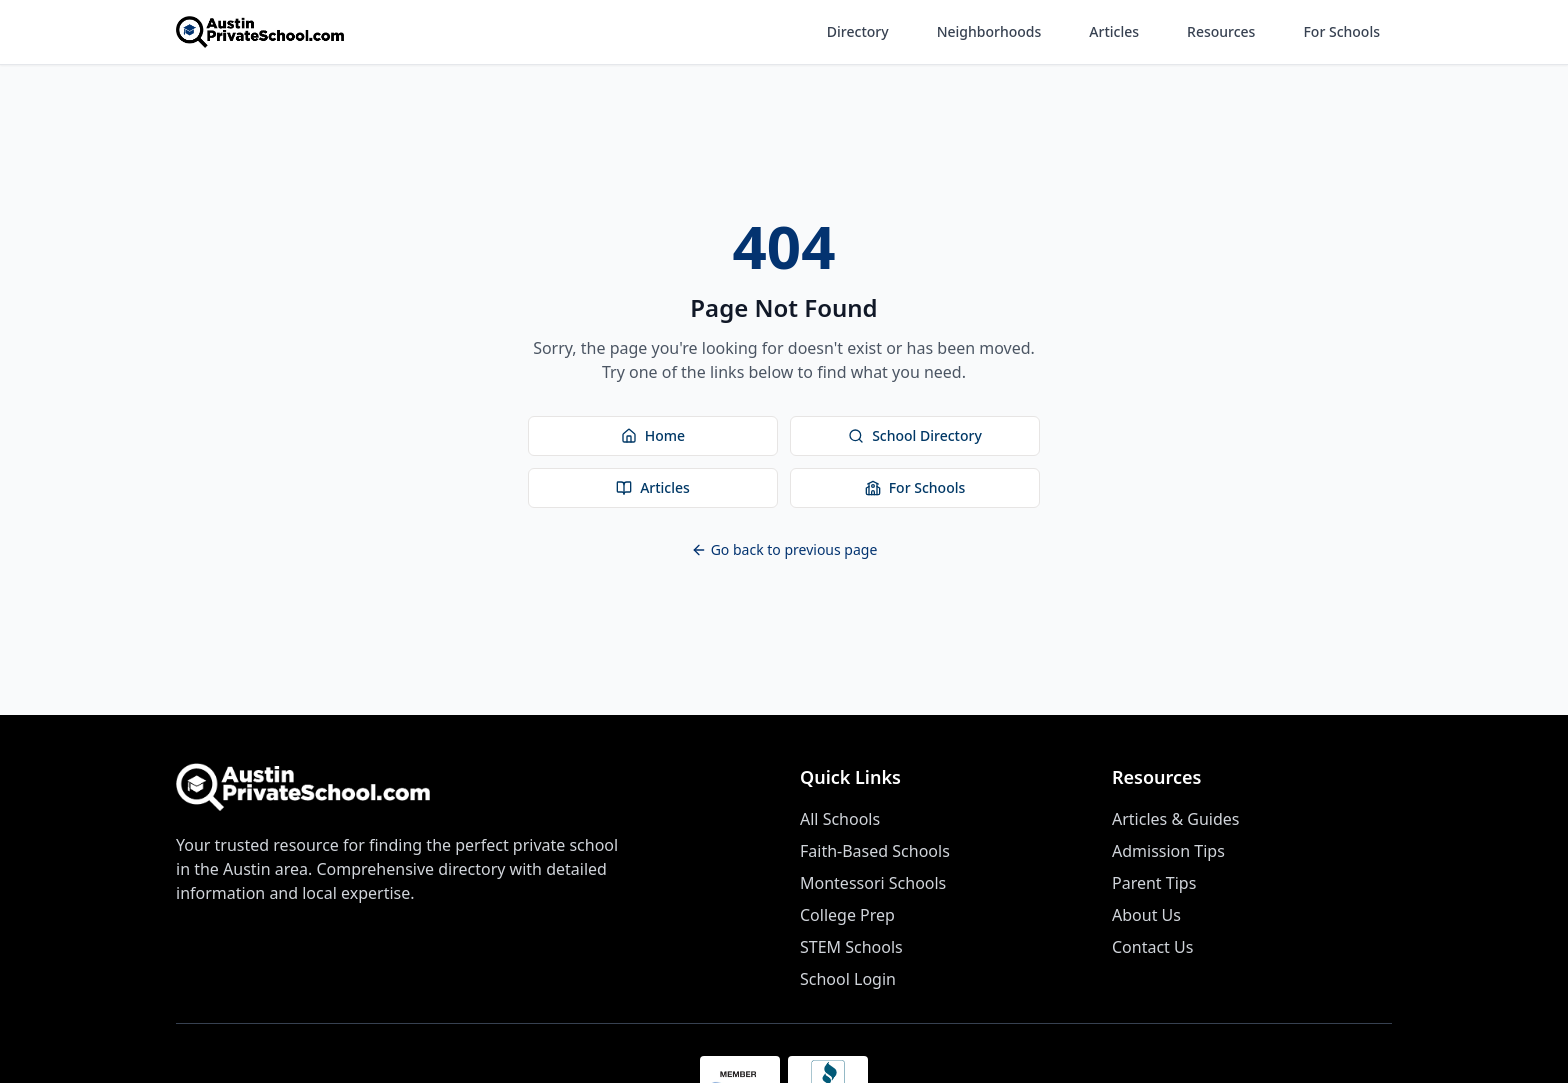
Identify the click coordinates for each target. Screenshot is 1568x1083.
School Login (848, 979)
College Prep (847, 915)
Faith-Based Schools (875, 851)
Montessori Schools (873, 883)
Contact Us (1152, 947)
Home (653, 435)
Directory (858, 31)
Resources (1221, 31)
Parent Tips (1154, 883)
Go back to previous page (784, 549)
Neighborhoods (989, 31)
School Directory (915, 435)
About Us (1146, 915)
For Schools (1341, 31)
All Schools (840, 819)
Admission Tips (1168, 851)
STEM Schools (851, 947)
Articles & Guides (1175, 819)
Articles (1114, 31)
